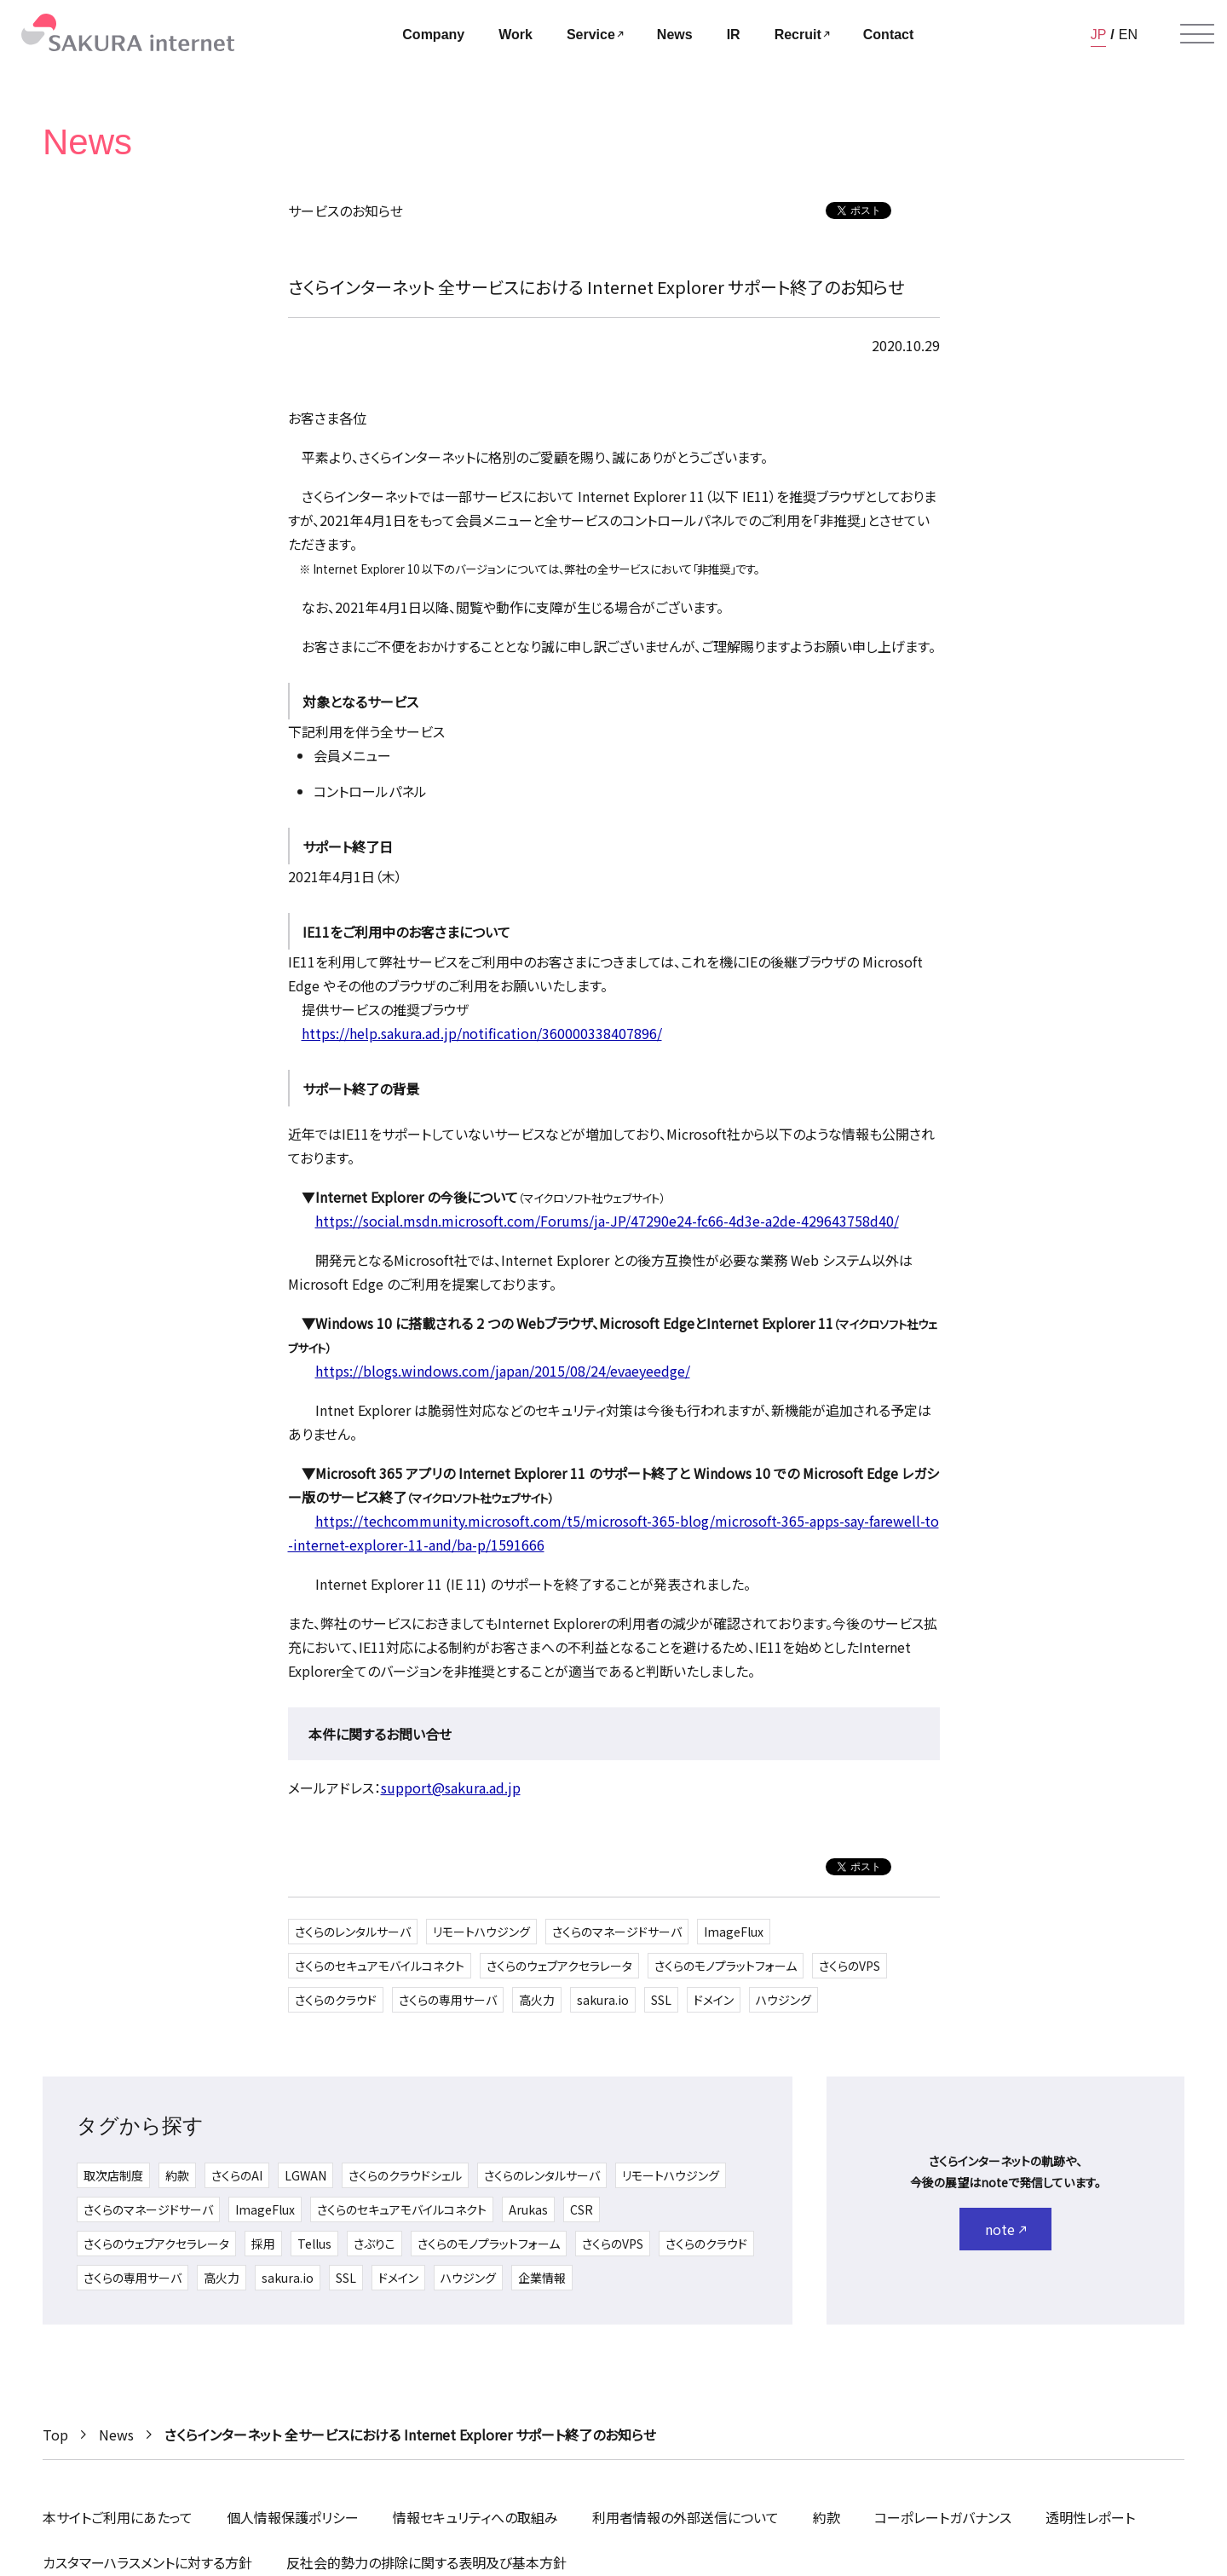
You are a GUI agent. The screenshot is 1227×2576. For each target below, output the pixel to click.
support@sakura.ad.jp (451, 1787)
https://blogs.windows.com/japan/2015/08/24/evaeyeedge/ (502, 1370)
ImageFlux (733, 1931)
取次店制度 (113, 2175)
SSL (661, 1999)
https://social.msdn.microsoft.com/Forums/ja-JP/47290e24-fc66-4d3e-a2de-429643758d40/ (607, 1220)
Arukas (528, 2209)
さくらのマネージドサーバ (617, 1931)
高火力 (537, 1999)
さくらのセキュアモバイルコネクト (379, 1965)
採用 (263, 2243)
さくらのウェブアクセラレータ (559, 1965)
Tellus (314, 2243)
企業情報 (542, 2277)
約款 (177, 2175)
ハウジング (783, 1999)
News (116, 2434)
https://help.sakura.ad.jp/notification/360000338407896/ (482, 1033)
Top (55, 2434)
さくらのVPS (849, 1965)
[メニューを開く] (1197, 34)
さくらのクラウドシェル (405, 2175)
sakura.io (603, 1999)
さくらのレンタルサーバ (353, 1931)
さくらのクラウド (336, 1999)
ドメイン (714, 1999)
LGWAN (305, 2175)
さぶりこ (374, 2243)
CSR (581, 2209)
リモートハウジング (481, 1931)
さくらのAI (236, 2175)
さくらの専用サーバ (448, 1999)
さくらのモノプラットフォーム (725, 1965)
